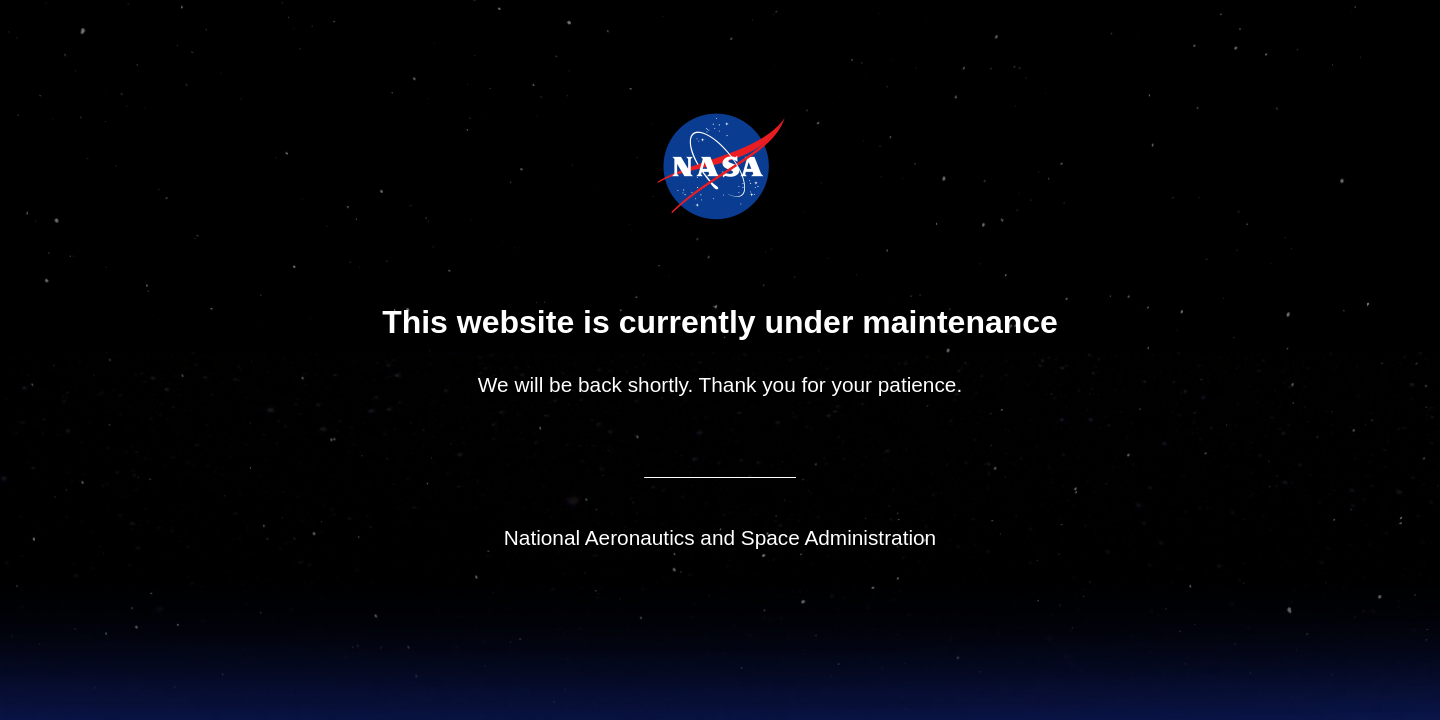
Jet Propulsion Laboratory (734, 139)
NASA (670, 166)
